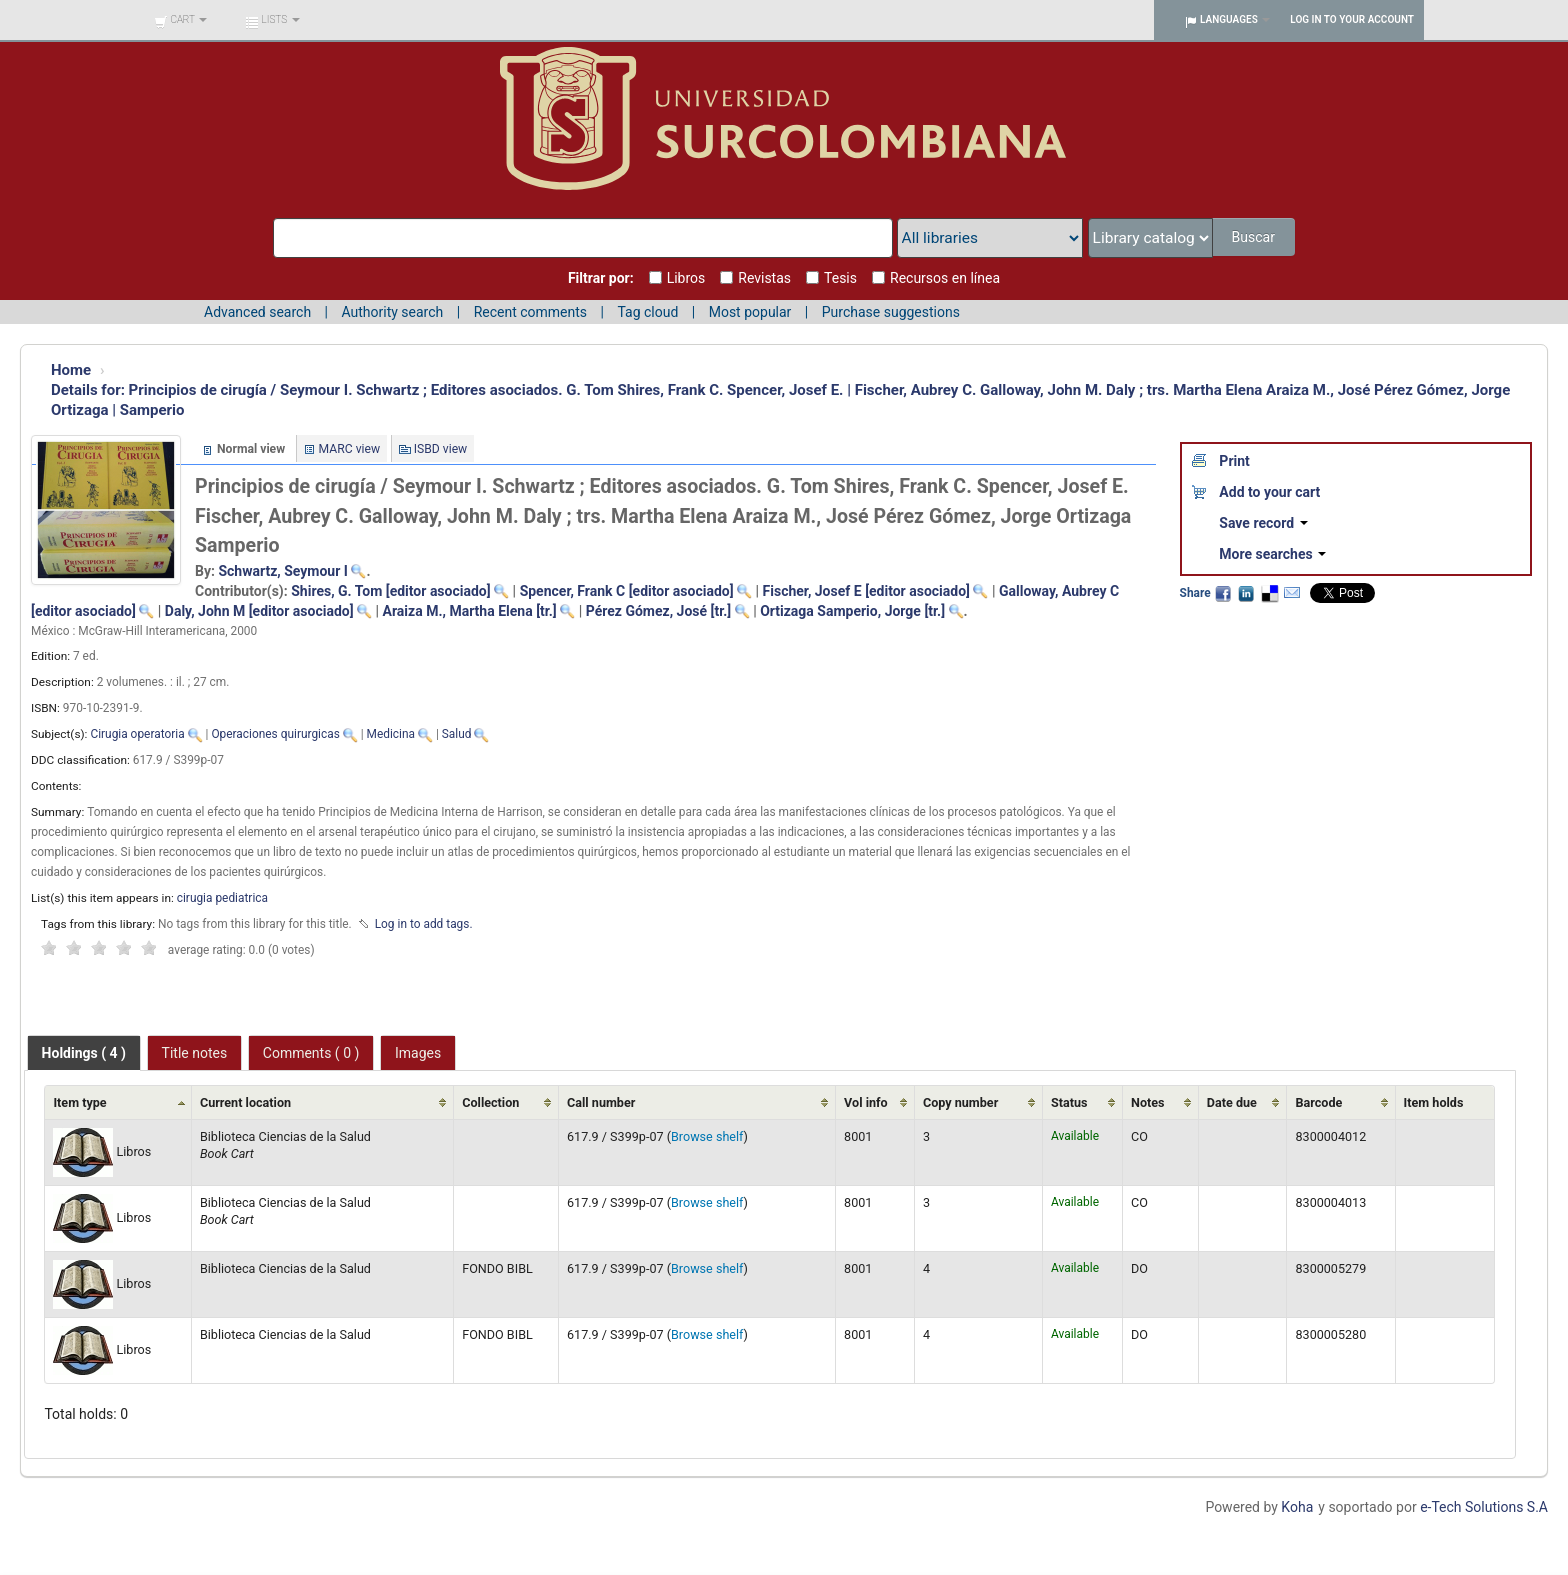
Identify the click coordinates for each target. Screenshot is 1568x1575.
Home (71, 370)
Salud (457, 734)
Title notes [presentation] (195, 1053)
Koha (1297, 1507)
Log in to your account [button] (1352, 19)
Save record (1263, 523)
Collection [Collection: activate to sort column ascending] (490, 1102)
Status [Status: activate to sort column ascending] (1069, 1102)
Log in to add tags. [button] (424, 924)
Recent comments (530, 312)
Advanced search (257, 312)
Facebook (1223, 593)
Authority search (392, 312)
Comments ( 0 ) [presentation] (311, 1053)
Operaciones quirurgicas (275, 734)
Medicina (391, 734)
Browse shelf (707, 1136)
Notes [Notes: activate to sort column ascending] (1148, 1102)
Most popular (750, 312)
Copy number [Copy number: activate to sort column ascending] (960, 1102)
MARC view (350, 449)
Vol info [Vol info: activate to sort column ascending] (866, 1102)
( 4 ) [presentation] (84, 1053)
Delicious (1269, 593)
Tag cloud (647, 312)
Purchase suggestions (891, 312)
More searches (1272, 554)
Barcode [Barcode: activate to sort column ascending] (1318, 1102)
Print (1234, 461)
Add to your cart (1269, 492)
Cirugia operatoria (137, 734)
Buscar (1254, 237)
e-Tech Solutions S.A (1484, 1507)
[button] (180, 20)
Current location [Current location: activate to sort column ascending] (245, 1102)
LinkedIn (1246, 593)
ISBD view (441, 449)
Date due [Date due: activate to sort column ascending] (1232, 1102)
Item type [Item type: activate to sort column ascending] (79, 1102)
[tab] (84, 1053)
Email (1292, 593)
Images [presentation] (418, 1053)
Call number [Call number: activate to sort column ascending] (601, 1102)
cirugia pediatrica (222, 898)
